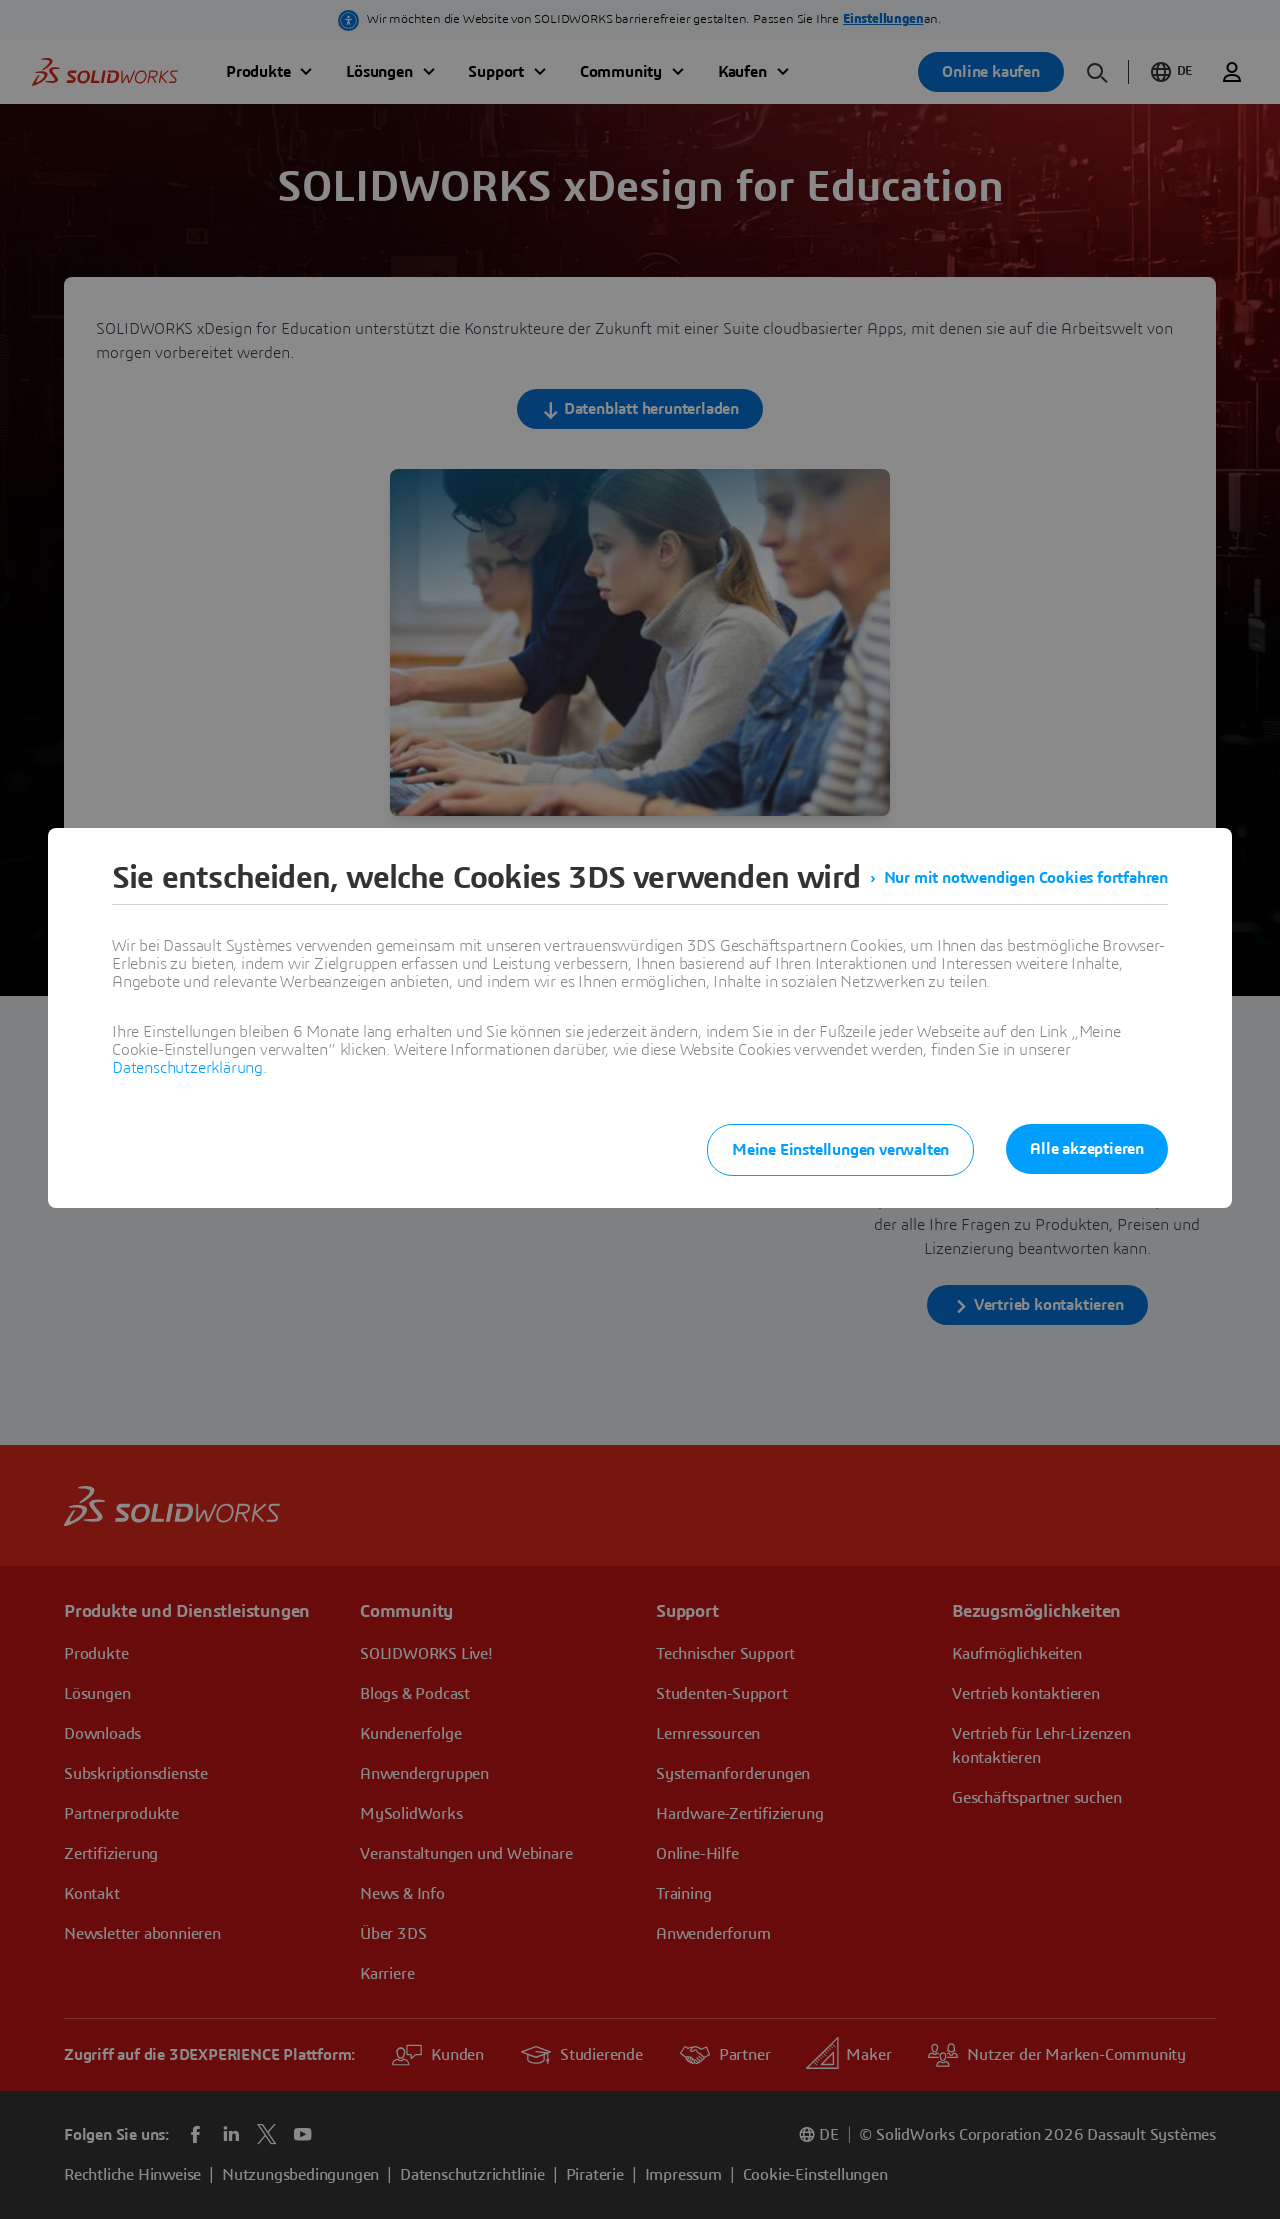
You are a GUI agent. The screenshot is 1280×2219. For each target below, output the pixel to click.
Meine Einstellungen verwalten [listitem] (840, 1150)
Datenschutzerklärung (187, 1068)
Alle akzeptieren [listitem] (1087, 1149)
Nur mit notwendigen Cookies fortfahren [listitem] (1026, 878)
